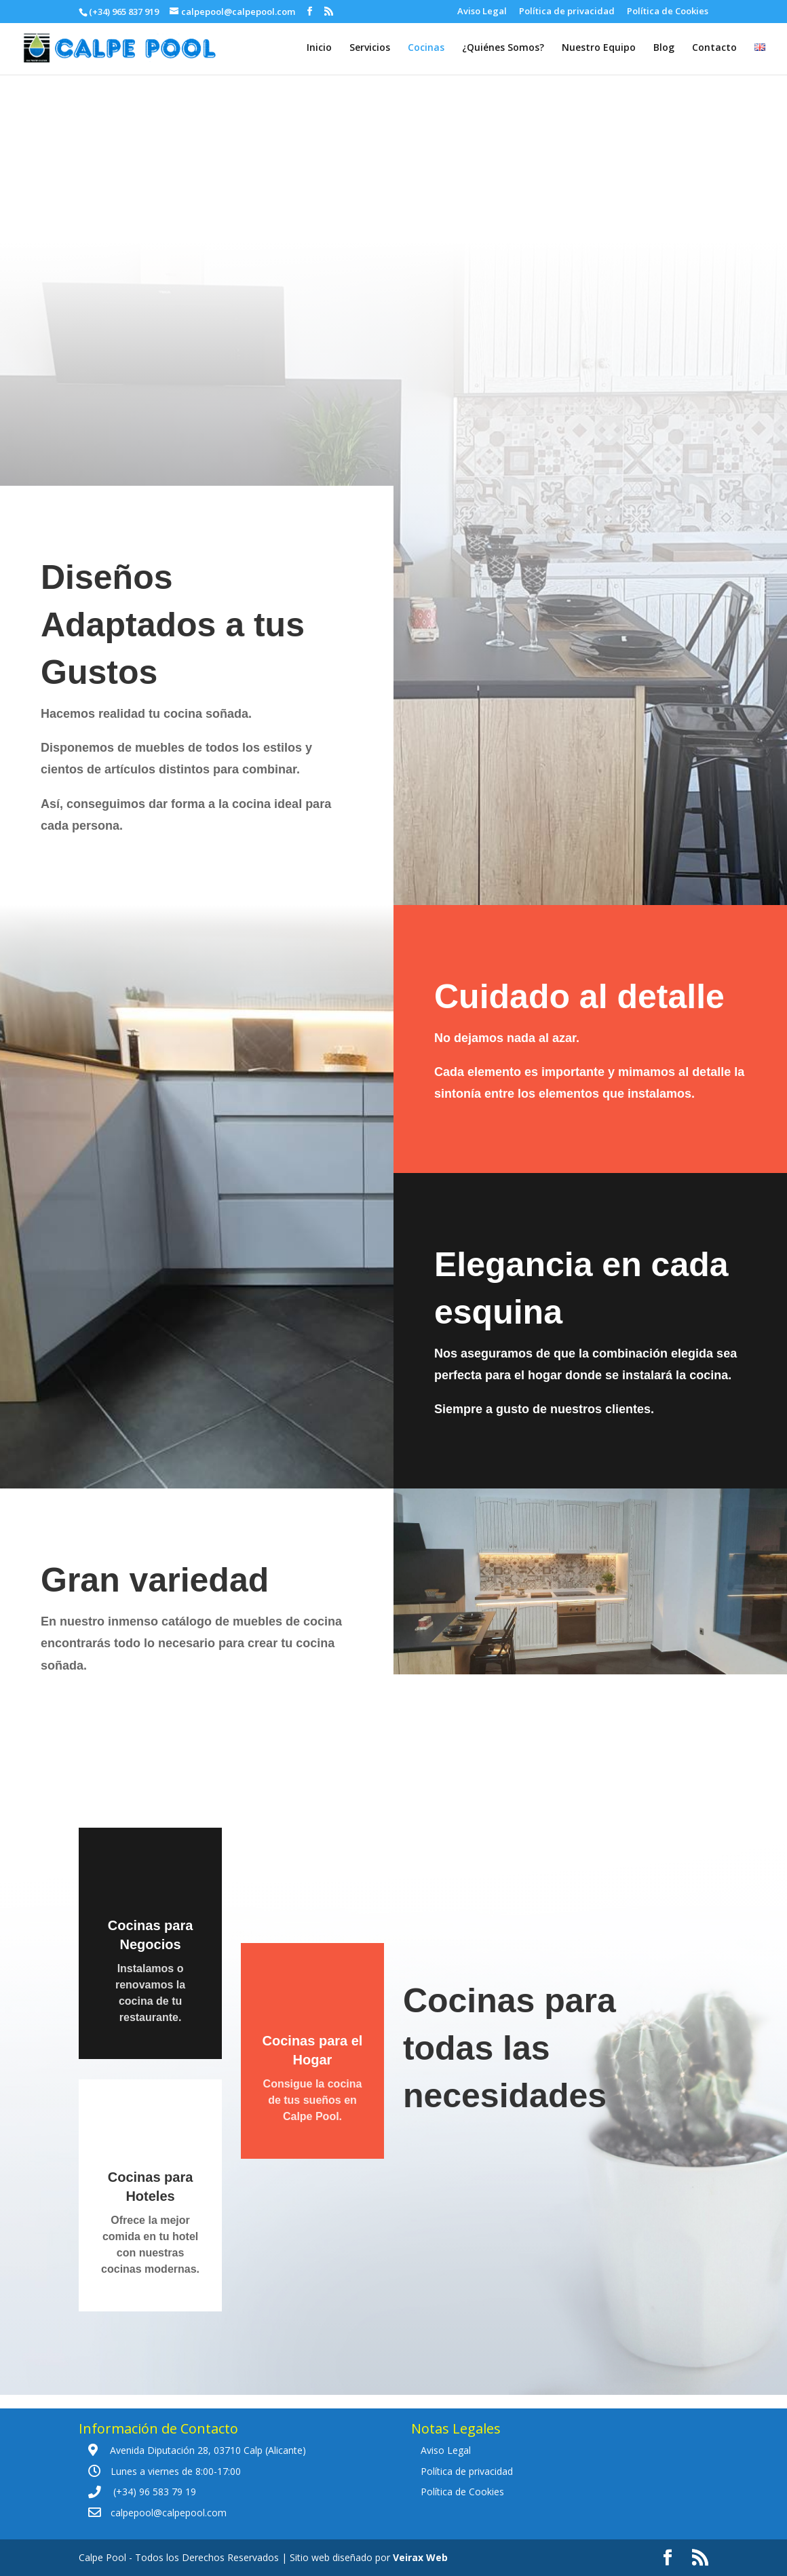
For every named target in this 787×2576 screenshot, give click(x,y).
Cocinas (426, 48)
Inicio (319, 48)
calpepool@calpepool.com (169, 2512)
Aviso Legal (482, 12)
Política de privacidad (567, 12)
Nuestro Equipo (599, 48)
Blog (663, 48)
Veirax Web (420, 2557)
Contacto (714, 48)
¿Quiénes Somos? (503, 48)
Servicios (369, 48)
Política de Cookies (667, 12)
